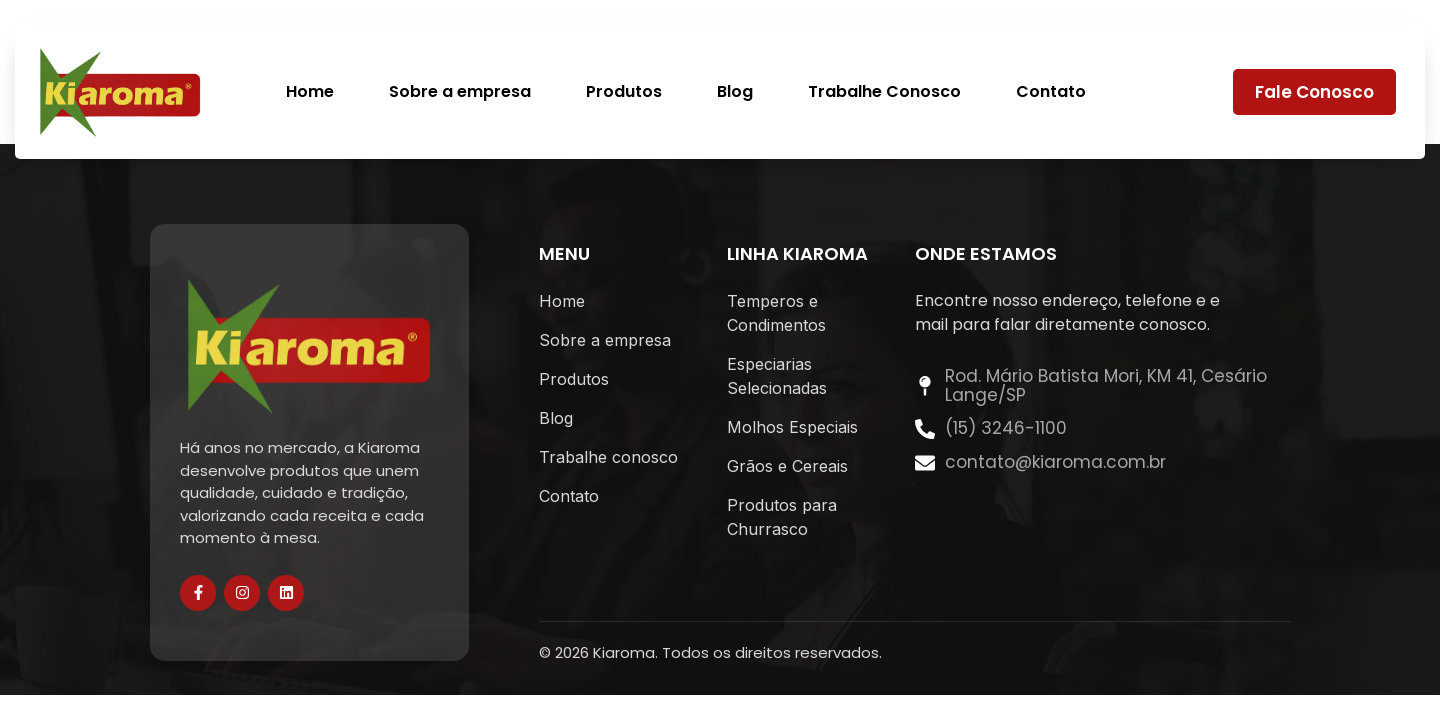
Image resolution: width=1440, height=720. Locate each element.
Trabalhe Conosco (884, 92)
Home (310, 92)
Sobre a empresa (460, 92)
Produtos (624, 92)
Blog (735, 92)
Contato (1051, 92)
